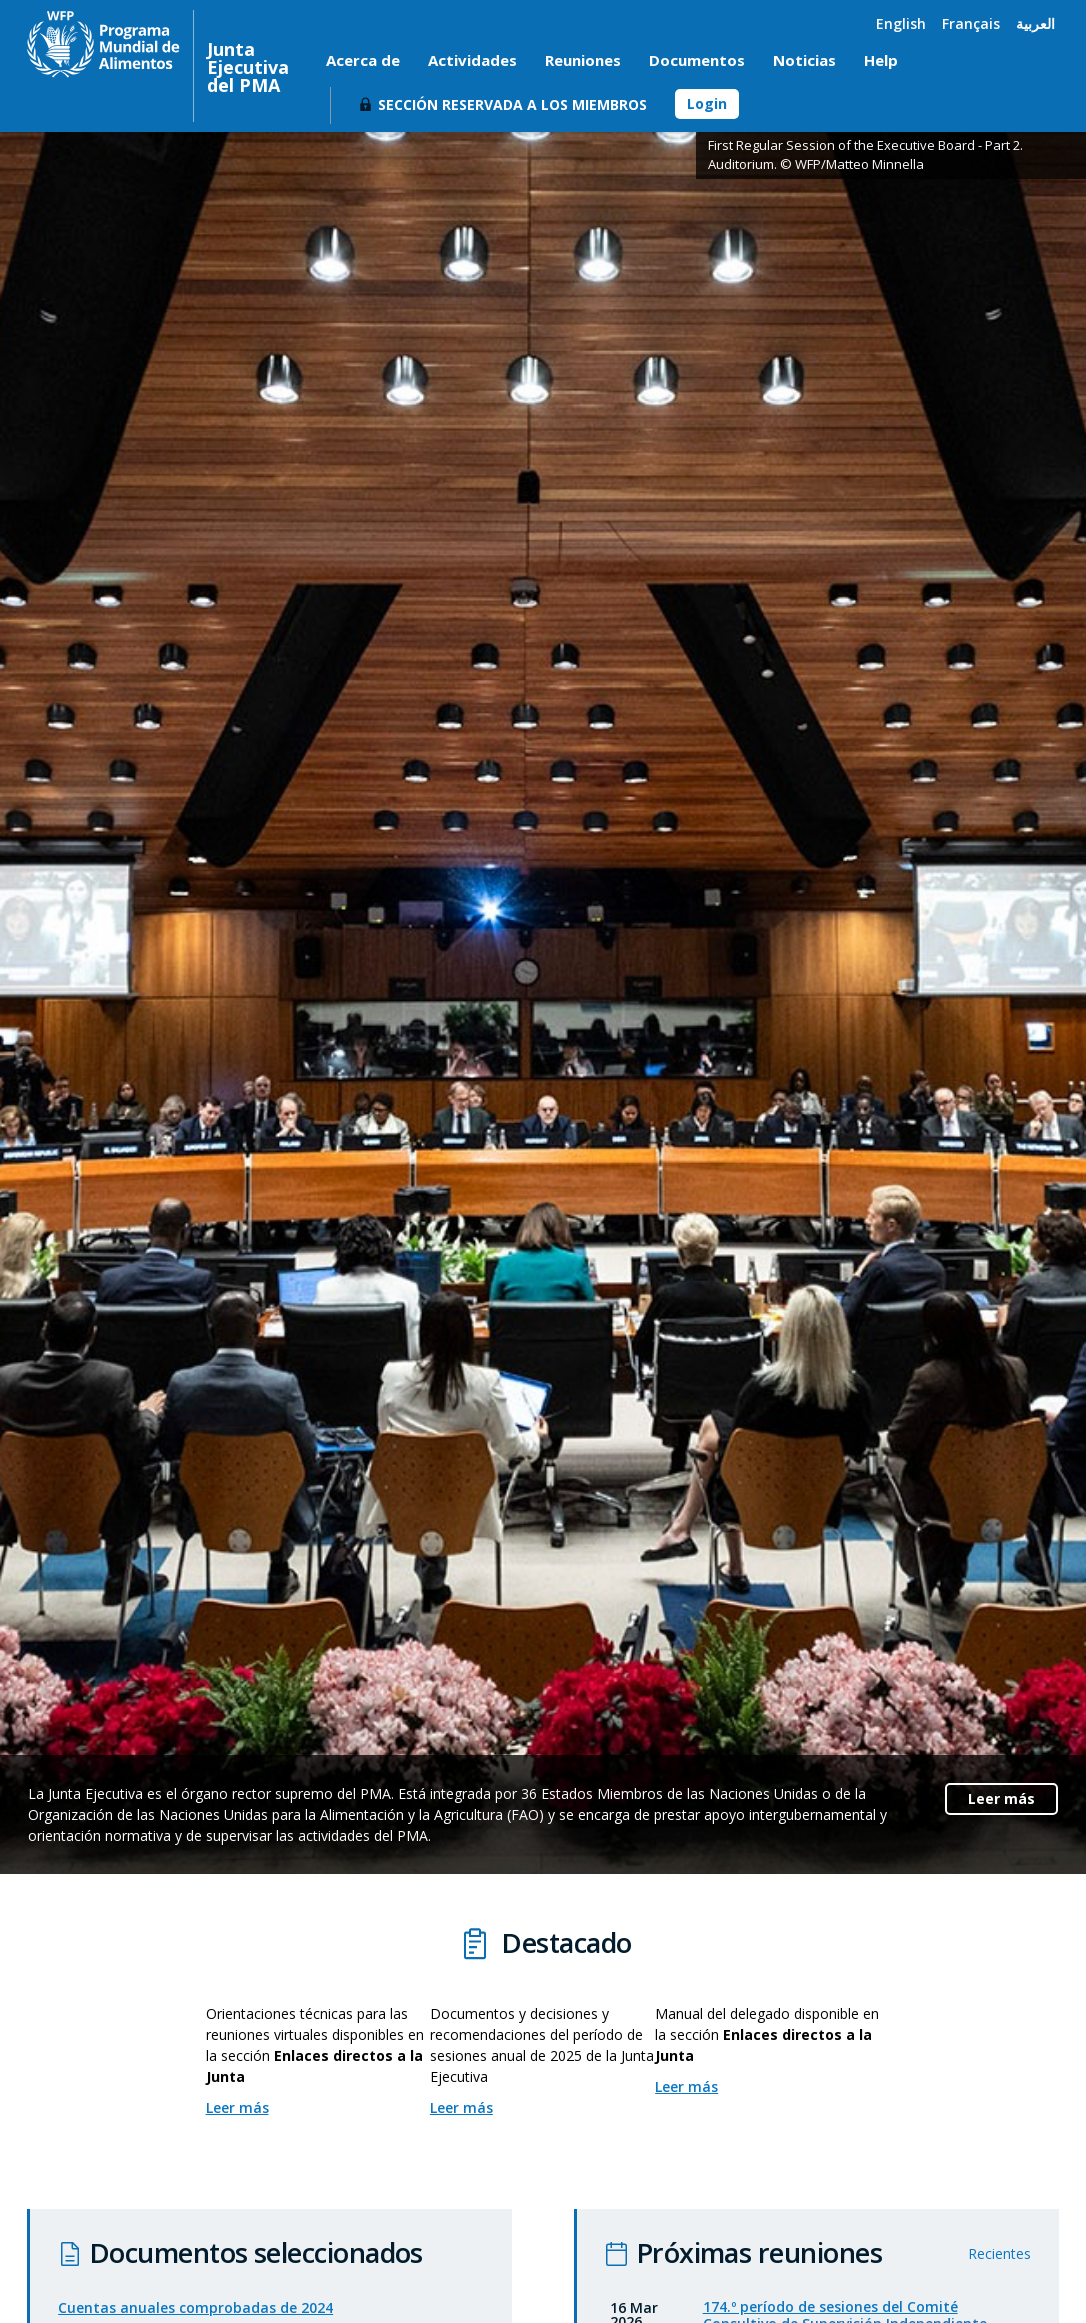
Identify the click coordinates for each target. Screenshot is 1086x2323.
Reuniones (583, 60)
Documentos (697, 60)
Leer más (1001, 1798)
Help (881, 60)
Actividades (472, 60)
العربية (1035, 23)
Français (971, 23)
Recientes (999, 2274)
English (901, 23)
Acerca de (363, 60)
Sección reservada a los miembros (512, 104)
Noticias (804, 60)
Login (707, 103)
